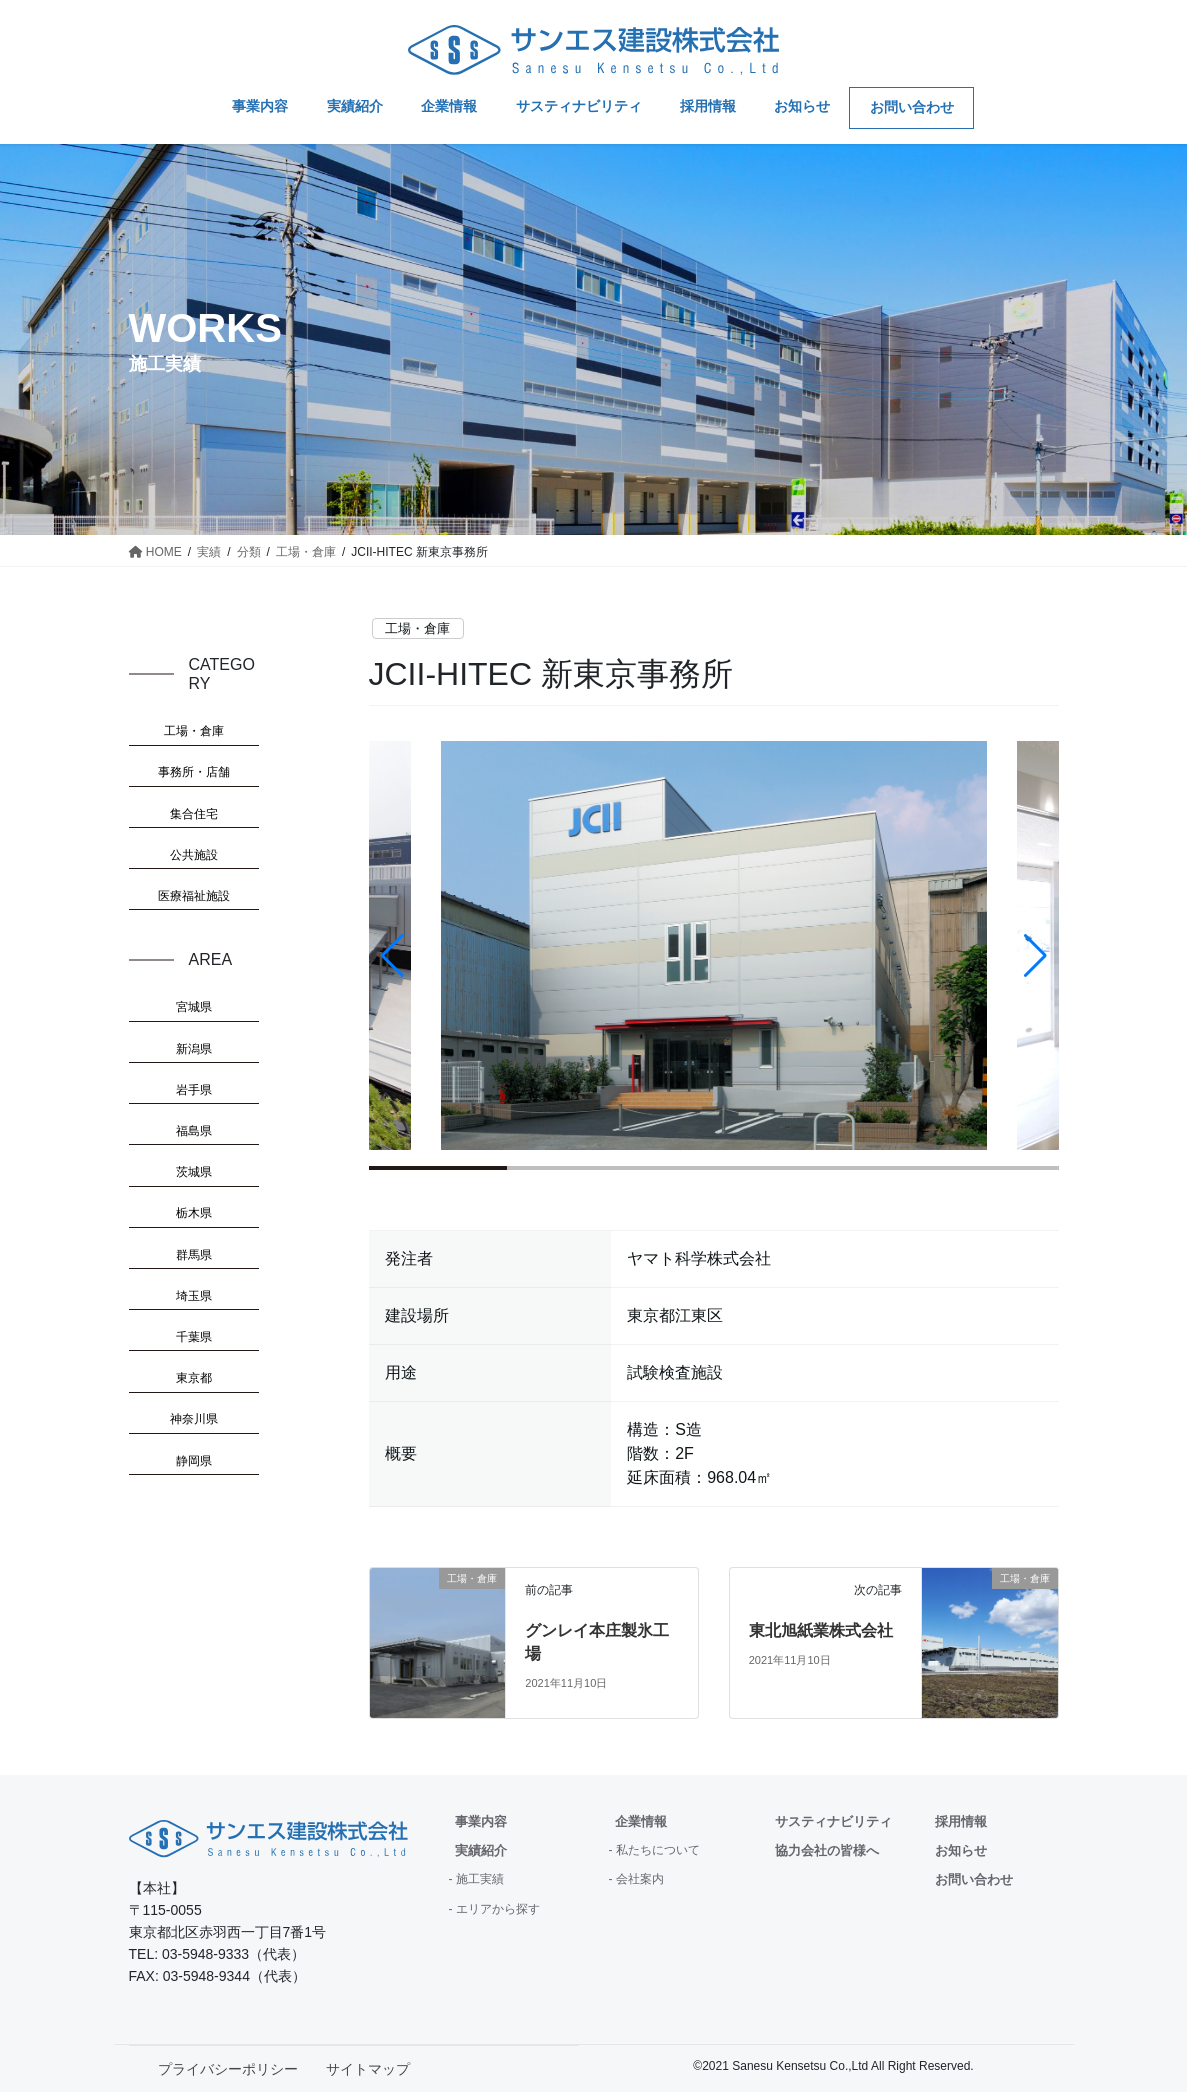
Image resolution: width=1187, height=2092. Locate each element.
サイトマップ (368, 2069)
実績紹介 (481, 1850)
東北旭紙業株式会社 (821, 1630)
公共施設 (194, 855)
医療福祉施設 (194, 896)
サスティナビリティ (833, 1821)
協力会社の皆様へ (827, 1850)
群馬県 (194, 1255)
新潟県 (194, 1049)
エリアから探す (498, 1909)
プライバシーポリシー (228, 2069)
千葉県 (194, 1337)
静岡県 (194, 1461)
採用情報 (961, 1821)
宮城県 (194, 1007)
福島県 (194, 1131)
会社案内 (640, 1879)
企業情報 (641, 1821)
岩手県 (194, 1090)
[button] (1035, 956)
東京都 (194, 1378)
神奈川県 (194, 1419)
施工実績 (480, 1879)
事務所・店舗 (194, 772)
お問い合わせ (974, 1879)
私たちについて (658, 1850)
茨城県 (194, 1172)
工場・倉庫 (417, 628)
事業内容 (481, 1821)
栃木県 (194, 1213)
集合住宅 (194, 814)
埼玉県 (194, 1296)
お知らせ (961, 1850)
